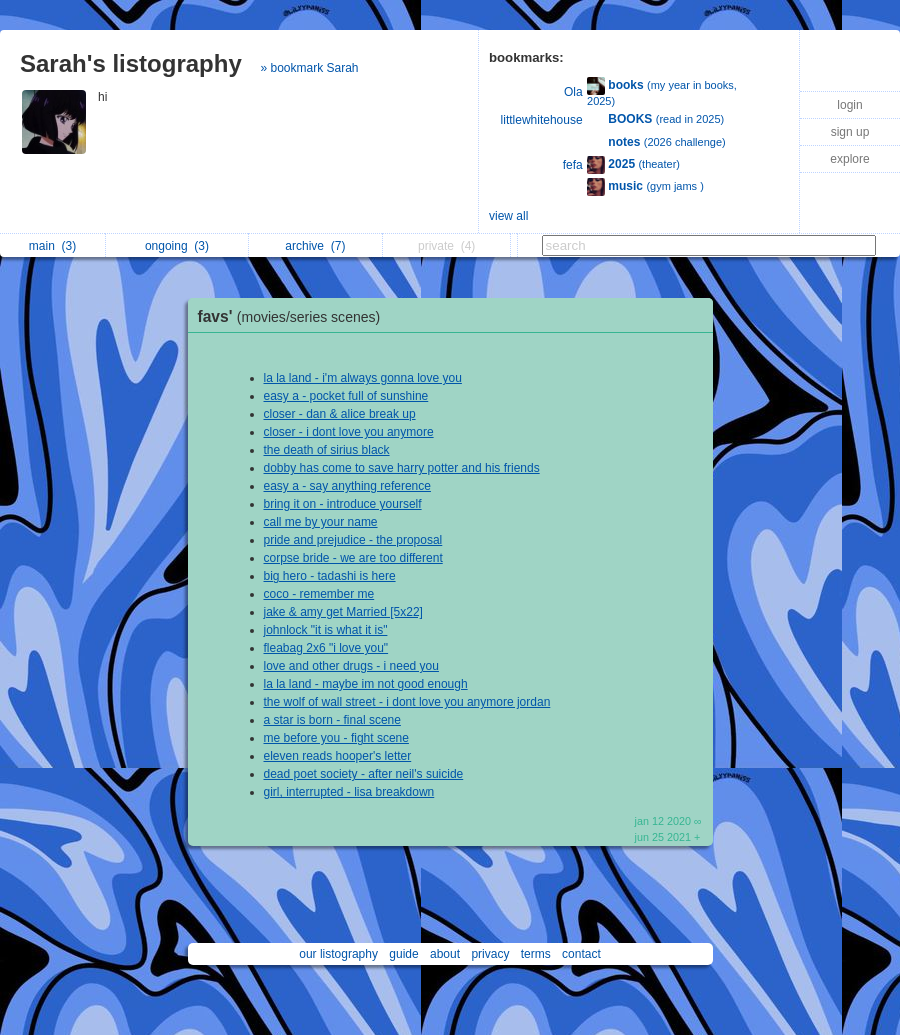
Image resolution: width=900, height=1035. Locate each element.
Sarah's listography (131, 63)
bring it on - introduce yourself (343, 504)
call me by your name (321, 522)
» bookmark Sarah (309, 68)
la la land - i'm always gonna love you (363, 378)
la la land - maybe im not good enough (366, 684)
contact (581, 954)
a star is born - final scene (332, 720)
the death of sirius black (327, 450)
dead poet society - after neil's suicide (364, 774)
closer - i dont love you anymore (349, 432)
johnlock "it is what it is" (326, 630)
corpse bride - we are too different (353, 558)
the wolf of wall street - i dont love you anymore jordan (407, 702)
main (52, 246)
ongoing (177, 246)
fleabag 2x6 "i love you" (326, 648)
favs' (294, 316)
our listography (338, 954)
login (849, 105)
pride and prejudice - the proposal (353, 540)
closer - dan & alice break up (340, 414)
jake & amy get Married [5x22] (343, 612)
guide (403, 954)
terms (536, 954)
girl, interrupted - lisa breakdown (349, 792)
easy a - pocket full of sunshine (346, 396)
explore (849, 159)
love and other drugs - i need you (351, 666)
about (445, 954)
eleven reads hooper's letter (338, 756)
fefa (573, 165)
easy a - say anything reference (347, 486)
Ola (573, 92)
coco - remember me (319, 594)
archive (315, 246)
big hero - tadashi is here (330, 576)
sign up (850, 132)
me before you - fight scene (336, 738)
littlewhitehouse (542, 120)
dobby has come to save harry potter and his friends (402, 468)
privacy (490, 954)
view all (508, 216)
